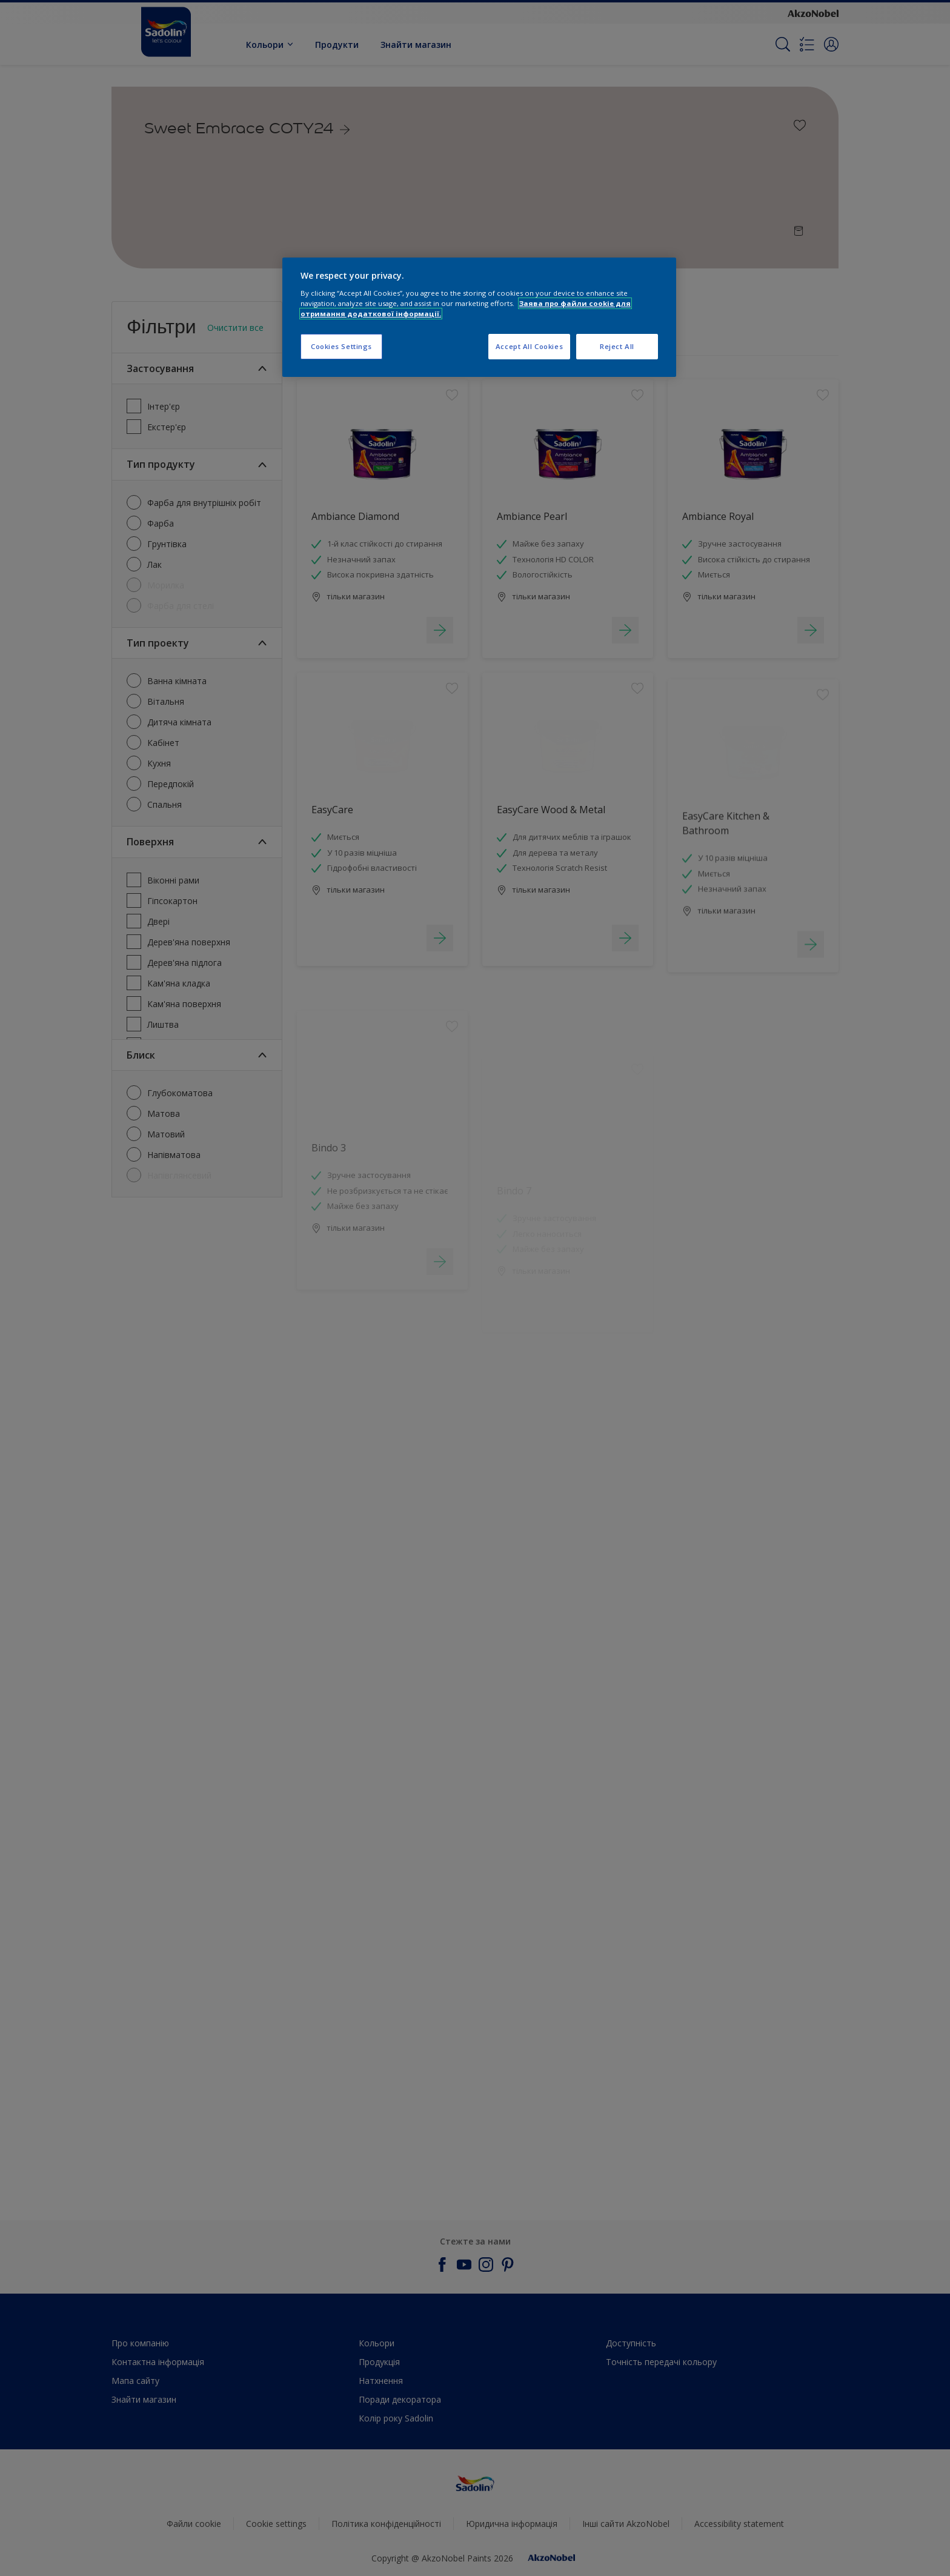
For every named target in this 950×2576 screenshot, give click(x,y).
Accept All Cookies (529, 346)
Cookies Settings (341, 346)
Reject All (617, 346)
